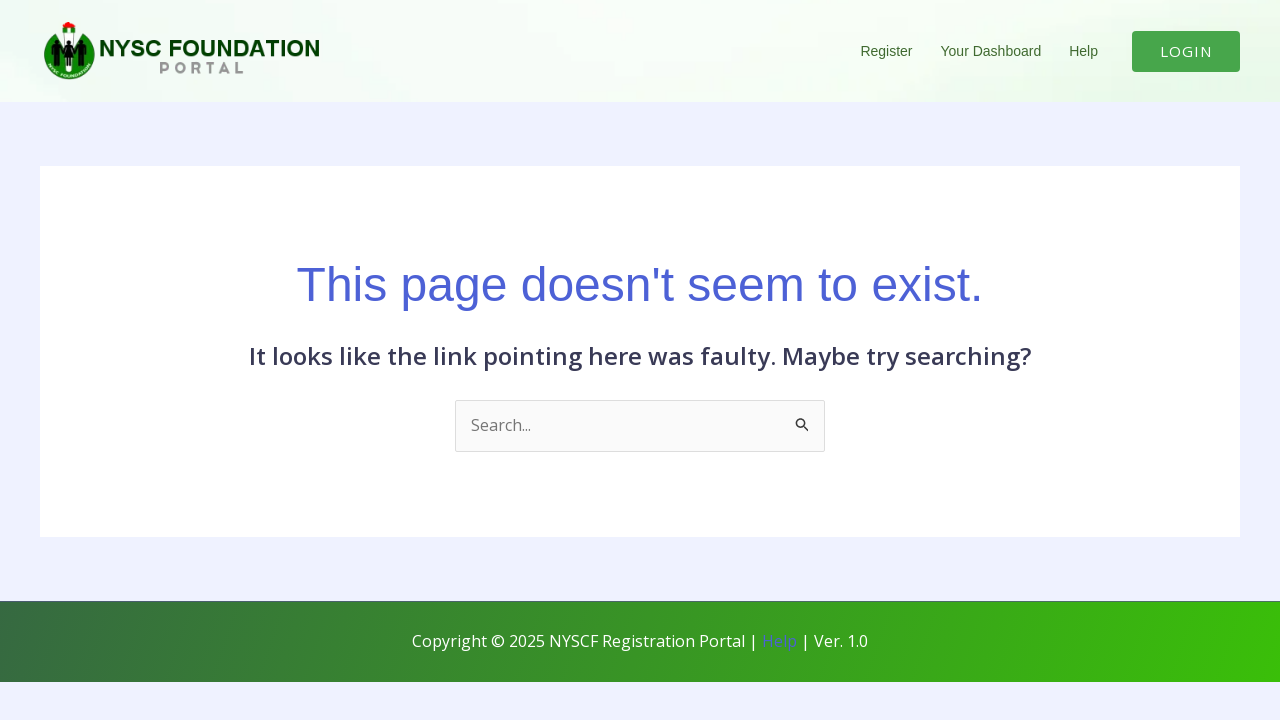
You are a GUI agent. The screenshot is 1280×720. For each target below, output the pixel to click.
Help (1083, 51)
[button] (1186, 51)
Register (886, 51)
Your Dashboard (991, 51)
